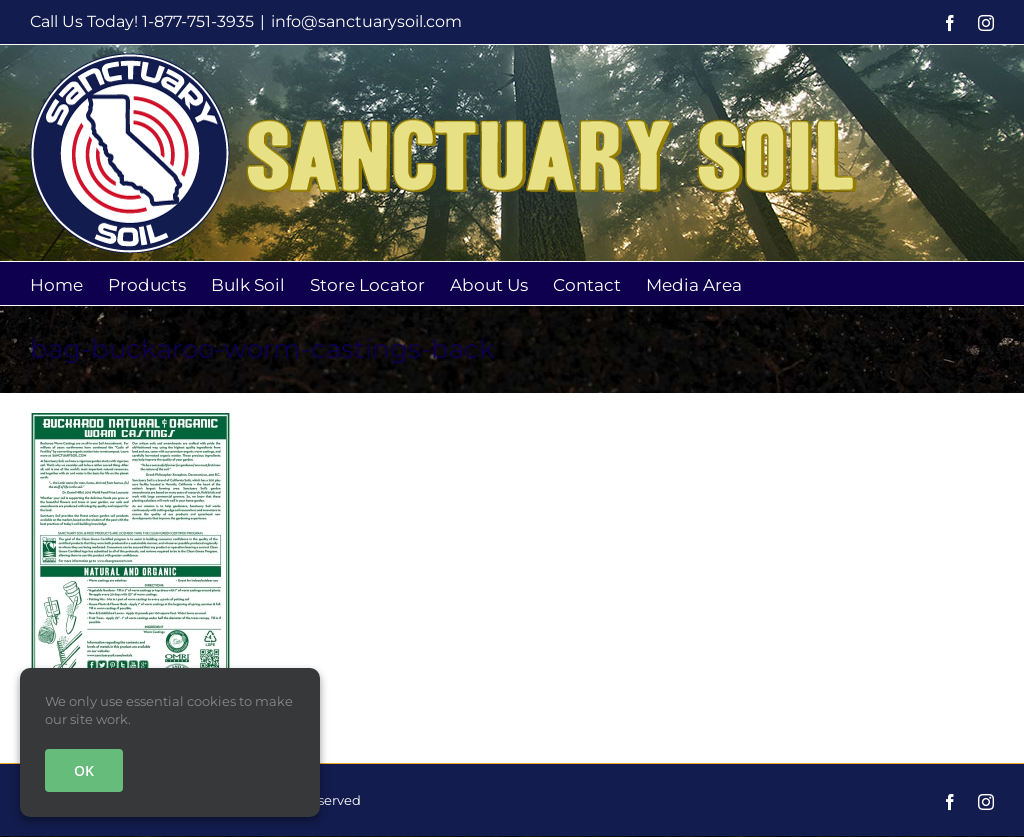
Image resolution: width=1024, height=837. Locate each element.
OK (84, 770)
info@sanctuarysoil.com (366, 21)
